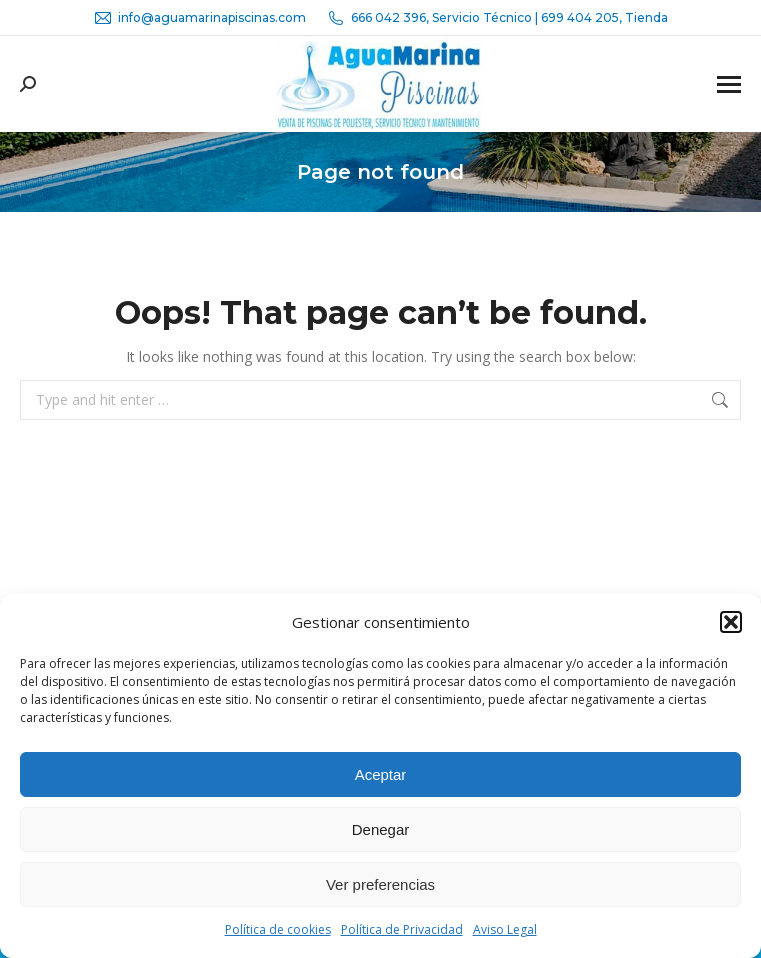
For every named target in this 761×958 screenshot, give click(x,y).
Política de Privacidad (402, 929)
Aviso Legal (505, 929)
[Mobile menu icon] (729, 84)
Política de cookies (278, 929)
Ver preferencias (380, 884)
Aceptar (381, 774)
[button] (731, 622)
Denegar (381, 829)
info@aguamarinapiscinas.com (199, 18)
